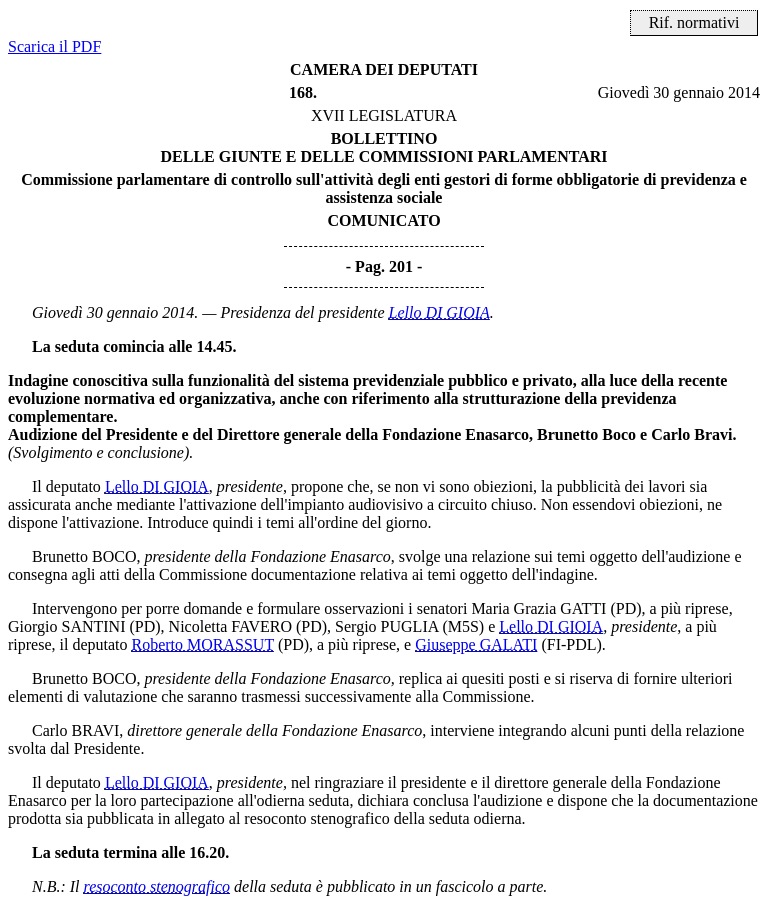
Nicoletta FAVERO (230, 626)
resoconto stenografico (157, 886)
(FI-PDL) (571, 644)
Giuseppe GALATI (476, 644)
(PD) (625, 608)
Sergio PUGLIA (386, 626)
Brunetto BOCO (84, 556)
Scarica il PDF (54, 46)
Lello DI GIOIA (439, 312)
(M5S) (463, 626)
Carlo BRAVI (75, 730)
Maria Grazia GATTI (538, 608)
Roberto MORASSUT (203, 644)
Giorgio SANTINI (66, 626)
